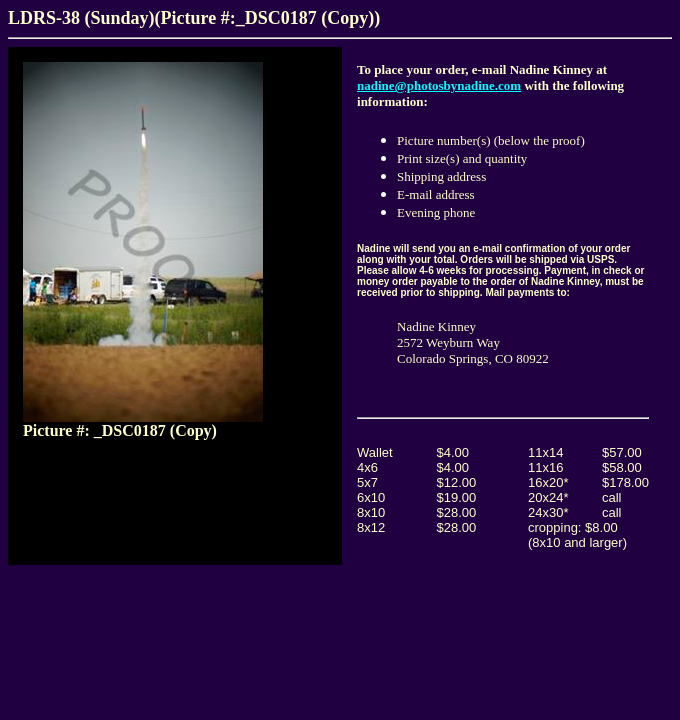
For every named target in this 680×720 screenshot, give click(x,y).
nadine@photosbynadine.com (439, 85)
